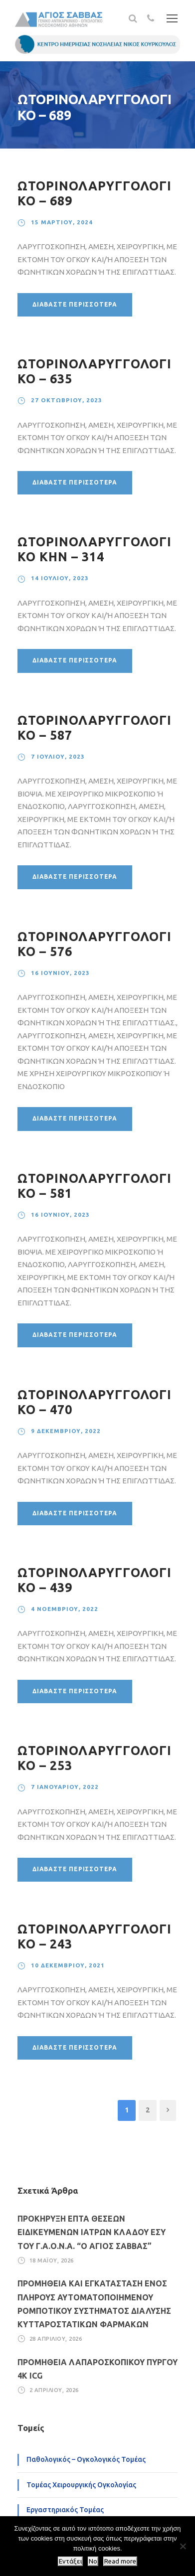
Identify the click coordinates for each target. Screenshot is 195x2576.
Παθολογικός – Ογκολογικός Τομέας (86, 2459)
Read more (120, 2561)
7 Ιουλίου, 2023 (58, 756)
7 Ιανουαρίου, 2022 (65, 1786)
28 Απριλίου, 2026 (55, 2339)
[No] (183, 2546)
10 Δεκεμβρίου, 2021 (68, 1965)
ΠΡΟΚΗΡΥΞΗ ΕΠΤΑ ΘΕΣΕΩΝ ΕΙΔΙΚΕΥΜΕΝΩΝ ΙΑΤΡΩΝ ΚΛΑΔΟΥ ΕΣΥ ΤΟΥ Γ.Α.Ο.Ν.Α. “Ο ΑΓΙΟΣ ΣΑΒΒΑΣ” (91, 2232)
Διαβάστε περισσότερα (74, 304)
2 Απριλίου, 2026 (54, 2390)
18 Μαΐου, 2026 (51, 2260)
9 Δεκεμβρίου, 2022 (66, 1431)
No (93, 2561)
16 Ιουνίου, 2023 (60, 972)
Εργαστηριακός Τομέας (65, 2510)
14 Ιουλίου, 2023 (60, 578)
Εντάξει (70, 2561)
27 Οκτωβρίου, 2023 (66, 400)
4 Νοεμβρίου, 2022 (64, 1609)
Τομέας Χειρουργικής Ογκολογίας (81, 2485)
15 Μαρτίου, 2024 (62, 222)
